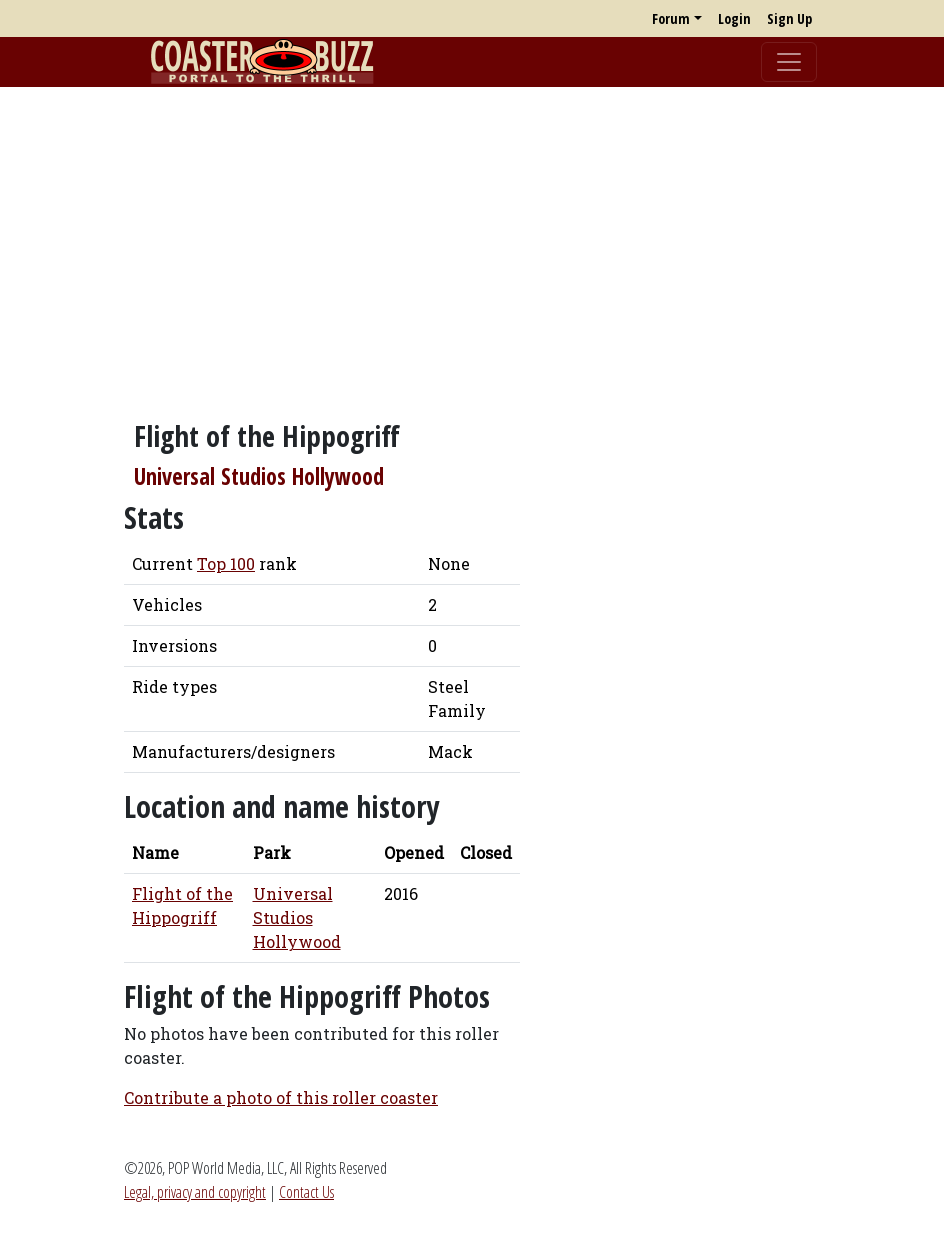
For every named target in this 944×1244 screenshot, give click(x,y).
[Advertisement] (472, 243)
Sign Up (789, 18)
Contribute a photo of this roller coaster (281, 1097)
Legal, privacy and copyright (195, 1192)
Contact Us (306, 1192)
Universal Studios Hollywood (259, 476)
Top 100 (226, 563)
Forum (671, 18)
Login (734, 18)
